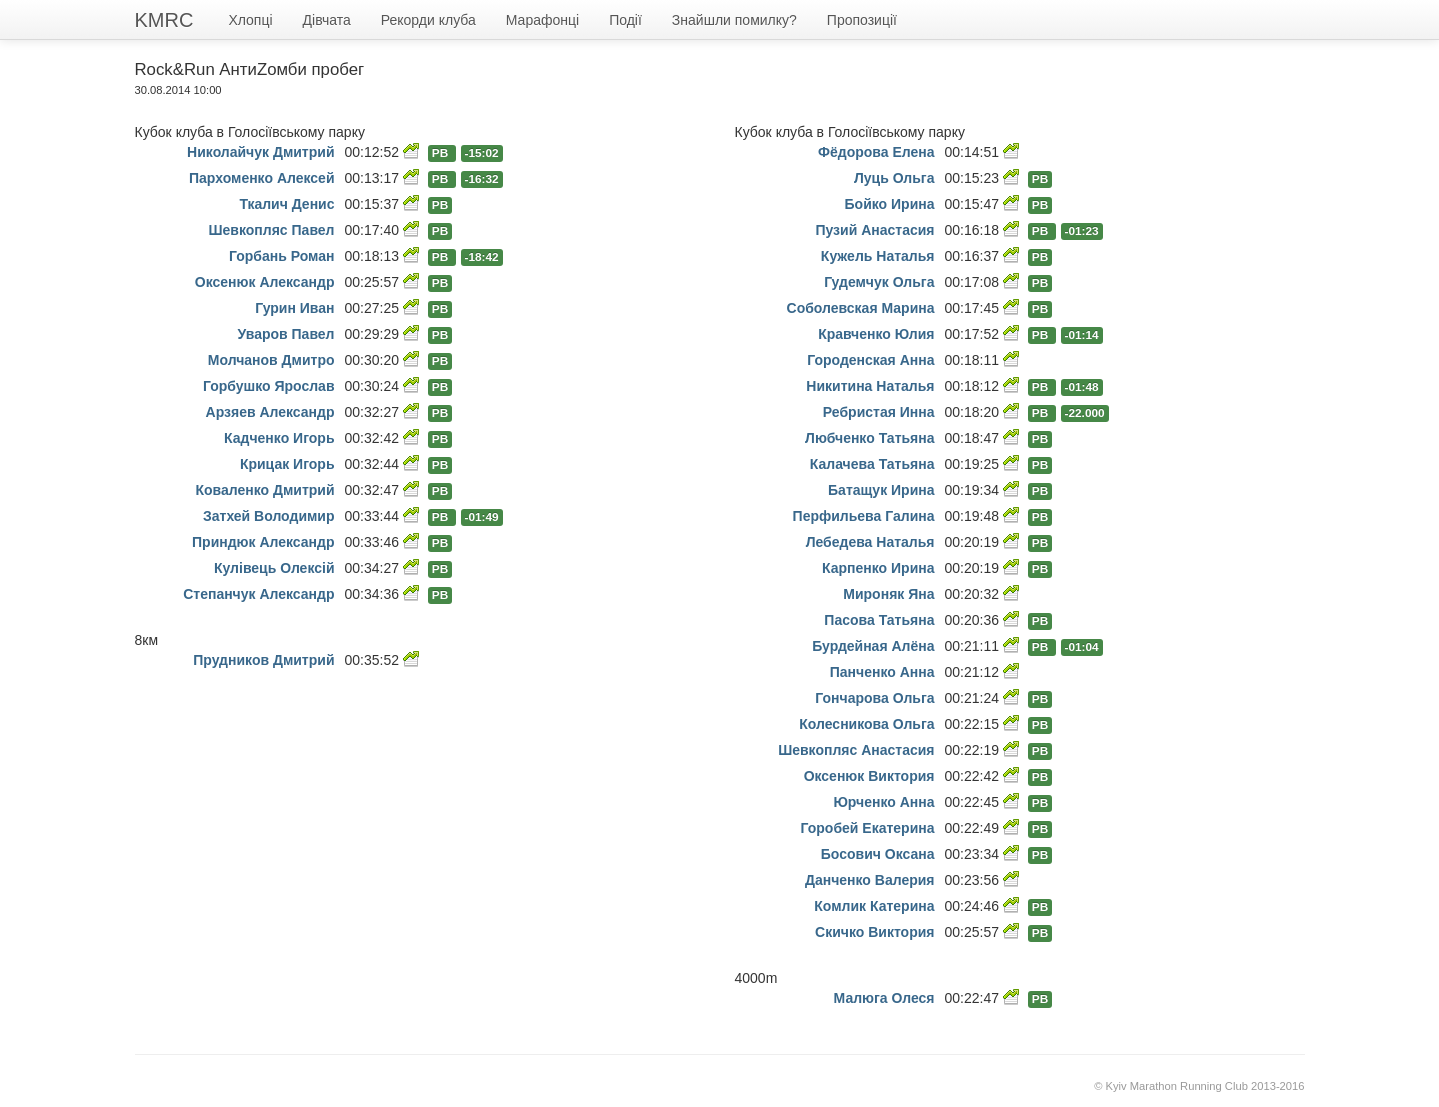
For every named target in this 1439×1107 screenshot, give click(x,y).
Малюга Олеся (884, 998)
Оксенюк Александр (265, 282)
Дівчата (327, 20)
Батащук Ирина (881, 490)
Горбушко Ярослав (269, 386)
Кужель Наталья (878, 256)
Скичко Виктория (874, 932)
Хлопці (250, 20)
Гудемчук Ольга (879, 282)
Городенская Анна (870, 360)
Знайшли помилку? (734, 20)
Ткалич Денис (286, 204)
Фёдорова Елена (876, 152)
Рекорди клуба (428, 20)
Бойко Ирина (890, 204)
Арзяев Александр (270, 412)
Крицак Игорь (287, 464)
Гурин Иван (294, 308)
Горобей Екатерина (868, 828)
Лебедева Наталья (870, 542)
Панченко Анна (882, 672)
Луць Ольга (894, 178)
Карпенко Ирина (878, 568)
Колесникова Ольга (866, 724)
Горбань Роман (282, 256)
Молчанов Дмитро (271, 360)
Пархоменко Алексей (262, 178)
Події (625, 20)
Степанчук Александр (258, 594)
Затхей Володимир (269, 516)
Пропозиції (862, 20)
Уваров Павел (286, 334)
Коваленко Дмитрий (264, 490)
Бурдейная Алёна (873, 646)
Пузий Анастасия (874, 230)
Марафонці (542, 20)
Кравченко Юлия (876, 334)
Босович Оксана (878, 854)
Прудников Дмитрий (263, 660)
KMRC (164, 20)
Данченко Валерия (870, 880)
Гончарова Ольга (874, 698)
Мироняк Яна (888, 594)
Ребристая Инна (879, 412)
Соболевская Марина (861, 308)
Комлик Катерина (874, 906)
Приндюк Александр (263, 542)
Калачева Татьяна (872, 464)
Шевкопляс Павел (272, 230)
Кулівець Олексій (274, 568)
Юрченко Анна (883, 802)
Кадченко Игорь (279, 438)
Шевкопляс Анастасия (856, 750)
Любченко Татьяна (869, 438)
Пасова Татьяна (879, 620)
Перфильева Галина (864, 516)
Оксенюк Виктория (869, 776)
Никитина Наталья (870, 386)
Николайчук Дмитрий (260, 152)
